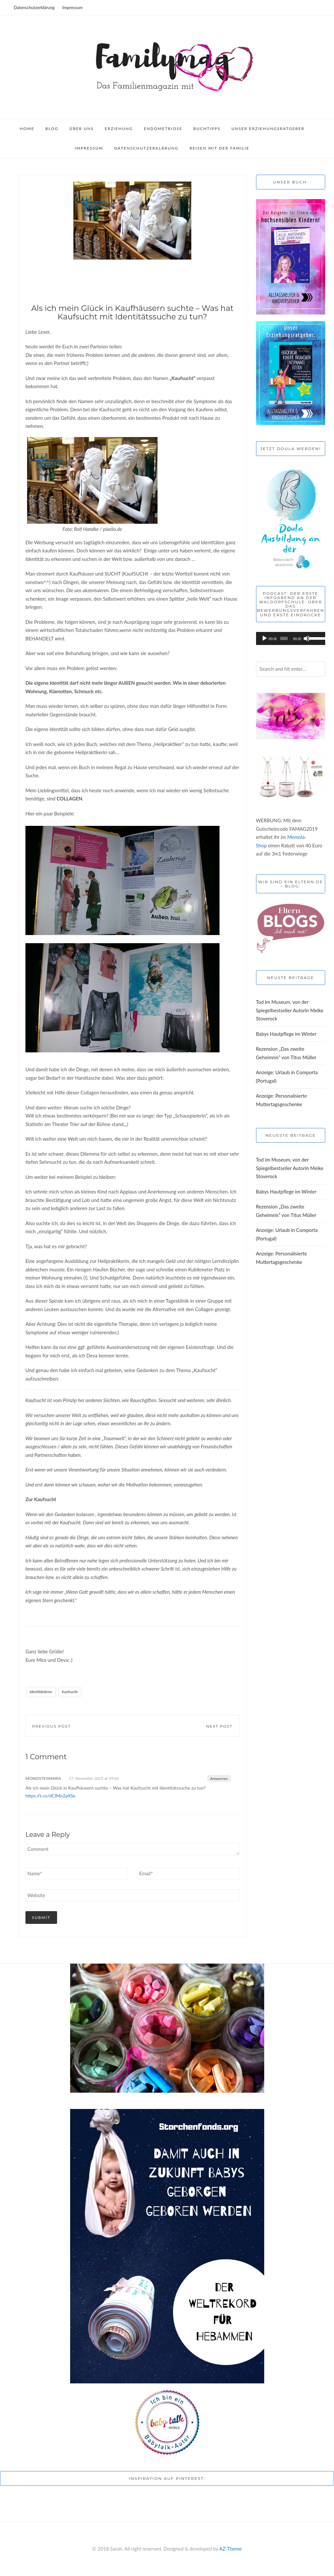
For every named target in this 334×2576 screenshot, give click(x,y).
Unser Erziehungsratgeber (268, 128)
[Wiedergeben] (264, 638)
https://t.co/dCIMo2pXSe (50, 1795)
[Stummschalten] (306, 638)
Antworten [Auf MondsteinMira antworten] (219, 1778)
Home (27, 128)
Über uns (81, 128)
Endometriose (163, 128)
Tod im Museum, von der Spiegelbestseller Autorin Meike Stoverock (290, 1010)
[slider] (284, 638)
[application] (291, 638)
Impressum (72, 7)
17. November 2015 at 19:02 (94, 1778)
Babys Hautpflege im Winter (286, 1034)
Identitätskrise (41, 1692)
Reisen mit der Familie (220, 148)
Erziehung (119, 128)
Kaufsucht (70, 1692)
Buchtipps (206, 128)
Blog (51, 128)
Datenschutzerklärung (34, 7)
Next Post (219, 1726)
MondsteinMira (43, 1778)
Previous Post (51, 1726)
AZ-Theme (230, 2549)
